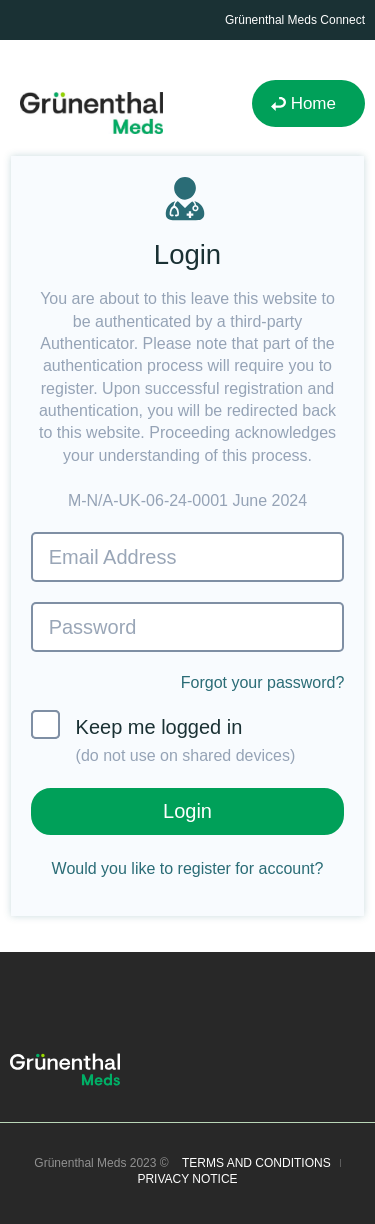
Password (93, 627)
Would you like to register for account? (188, 868)
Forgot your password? (263, 682)
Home (313, 103)
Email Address (113, 557)
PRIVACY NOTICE (187, 1179)
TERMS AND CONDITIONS (256, 1163)
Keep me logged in (163, 737)
